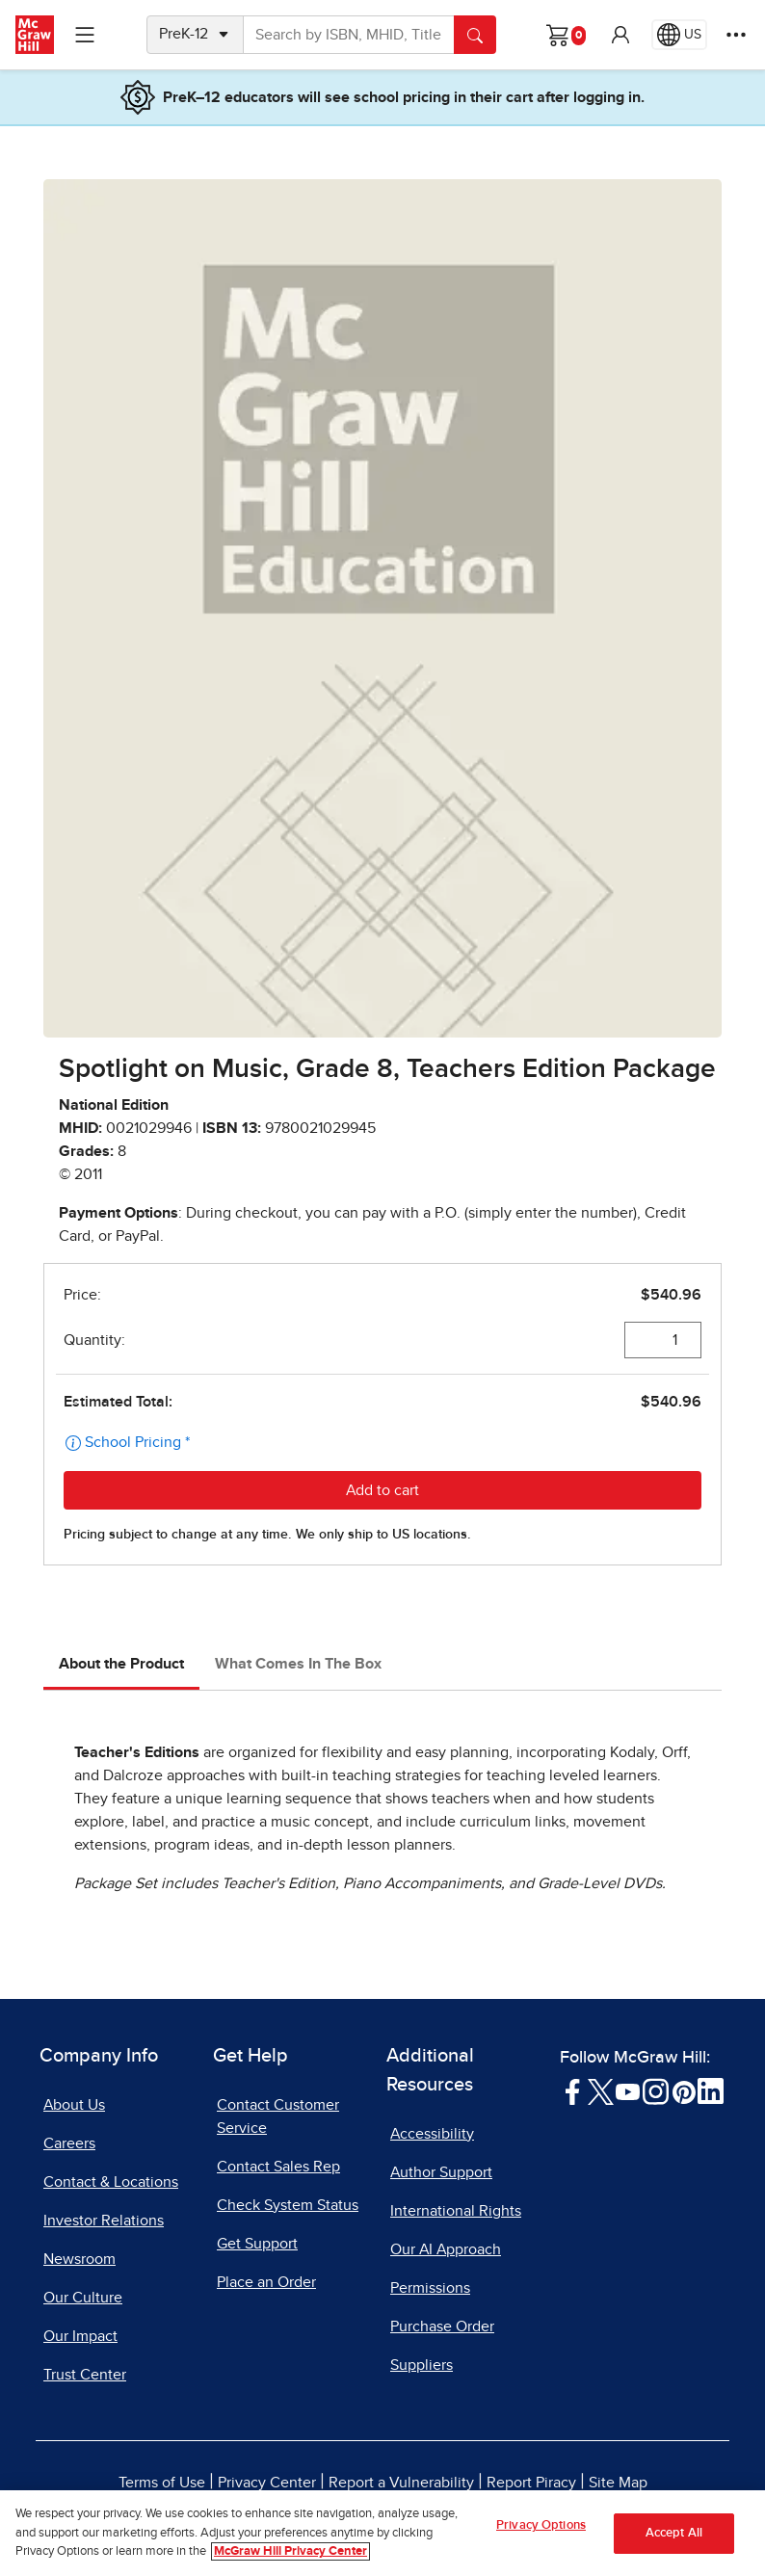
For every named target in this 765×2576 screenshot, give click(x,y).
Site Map (618, 2482)
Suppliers (421, 2365)
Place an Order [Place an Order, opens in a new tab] (266, 2282)
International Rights (455, 2211)
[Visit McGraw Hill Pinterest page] (684, 2090)
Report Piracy (531, 2482)
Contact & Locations (110, 2182)
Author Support (441, 2172)
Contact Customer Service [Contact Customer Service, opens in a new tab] (278, 2116)
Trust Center (84, 2374)
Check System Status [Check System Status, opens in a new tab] (287, 2205)
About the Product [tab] (121, 1663)
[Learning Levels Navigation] (84, 34)
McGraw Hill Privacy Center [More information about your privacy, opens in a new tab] (290, 2558)
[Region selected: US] (679, 34)
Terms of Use (162, 2482)
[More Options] (736, 34)
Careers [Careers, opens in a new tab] (69, 2143)
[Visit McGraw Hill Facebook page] (573, 2090)
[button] (620, 34)
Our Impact (80, 2336)
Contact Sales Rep (278, 2166)
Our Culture (82, 2297)
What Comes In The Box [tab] (298, 1663)
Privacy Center (267, 2482)
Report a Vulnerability (401, 2482)
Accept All (674, 2539)
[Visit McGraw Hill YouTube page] (628, 2090)
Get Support (257, 2243)
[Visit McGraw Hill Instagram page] (656, 2090)
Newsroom (79, 2259)
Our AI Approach (445, 2249)
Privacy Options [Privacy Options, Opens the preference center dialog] (541, 2531)
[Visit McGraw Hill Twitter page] (601, 2090)
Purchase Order (442, 2326)
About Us (74, 2105)
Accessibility (432, 2134)
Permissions (430, 2288)
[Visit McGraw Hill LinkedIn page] (711, 2090)
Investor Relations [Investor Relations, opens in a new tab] (103, 2220)
